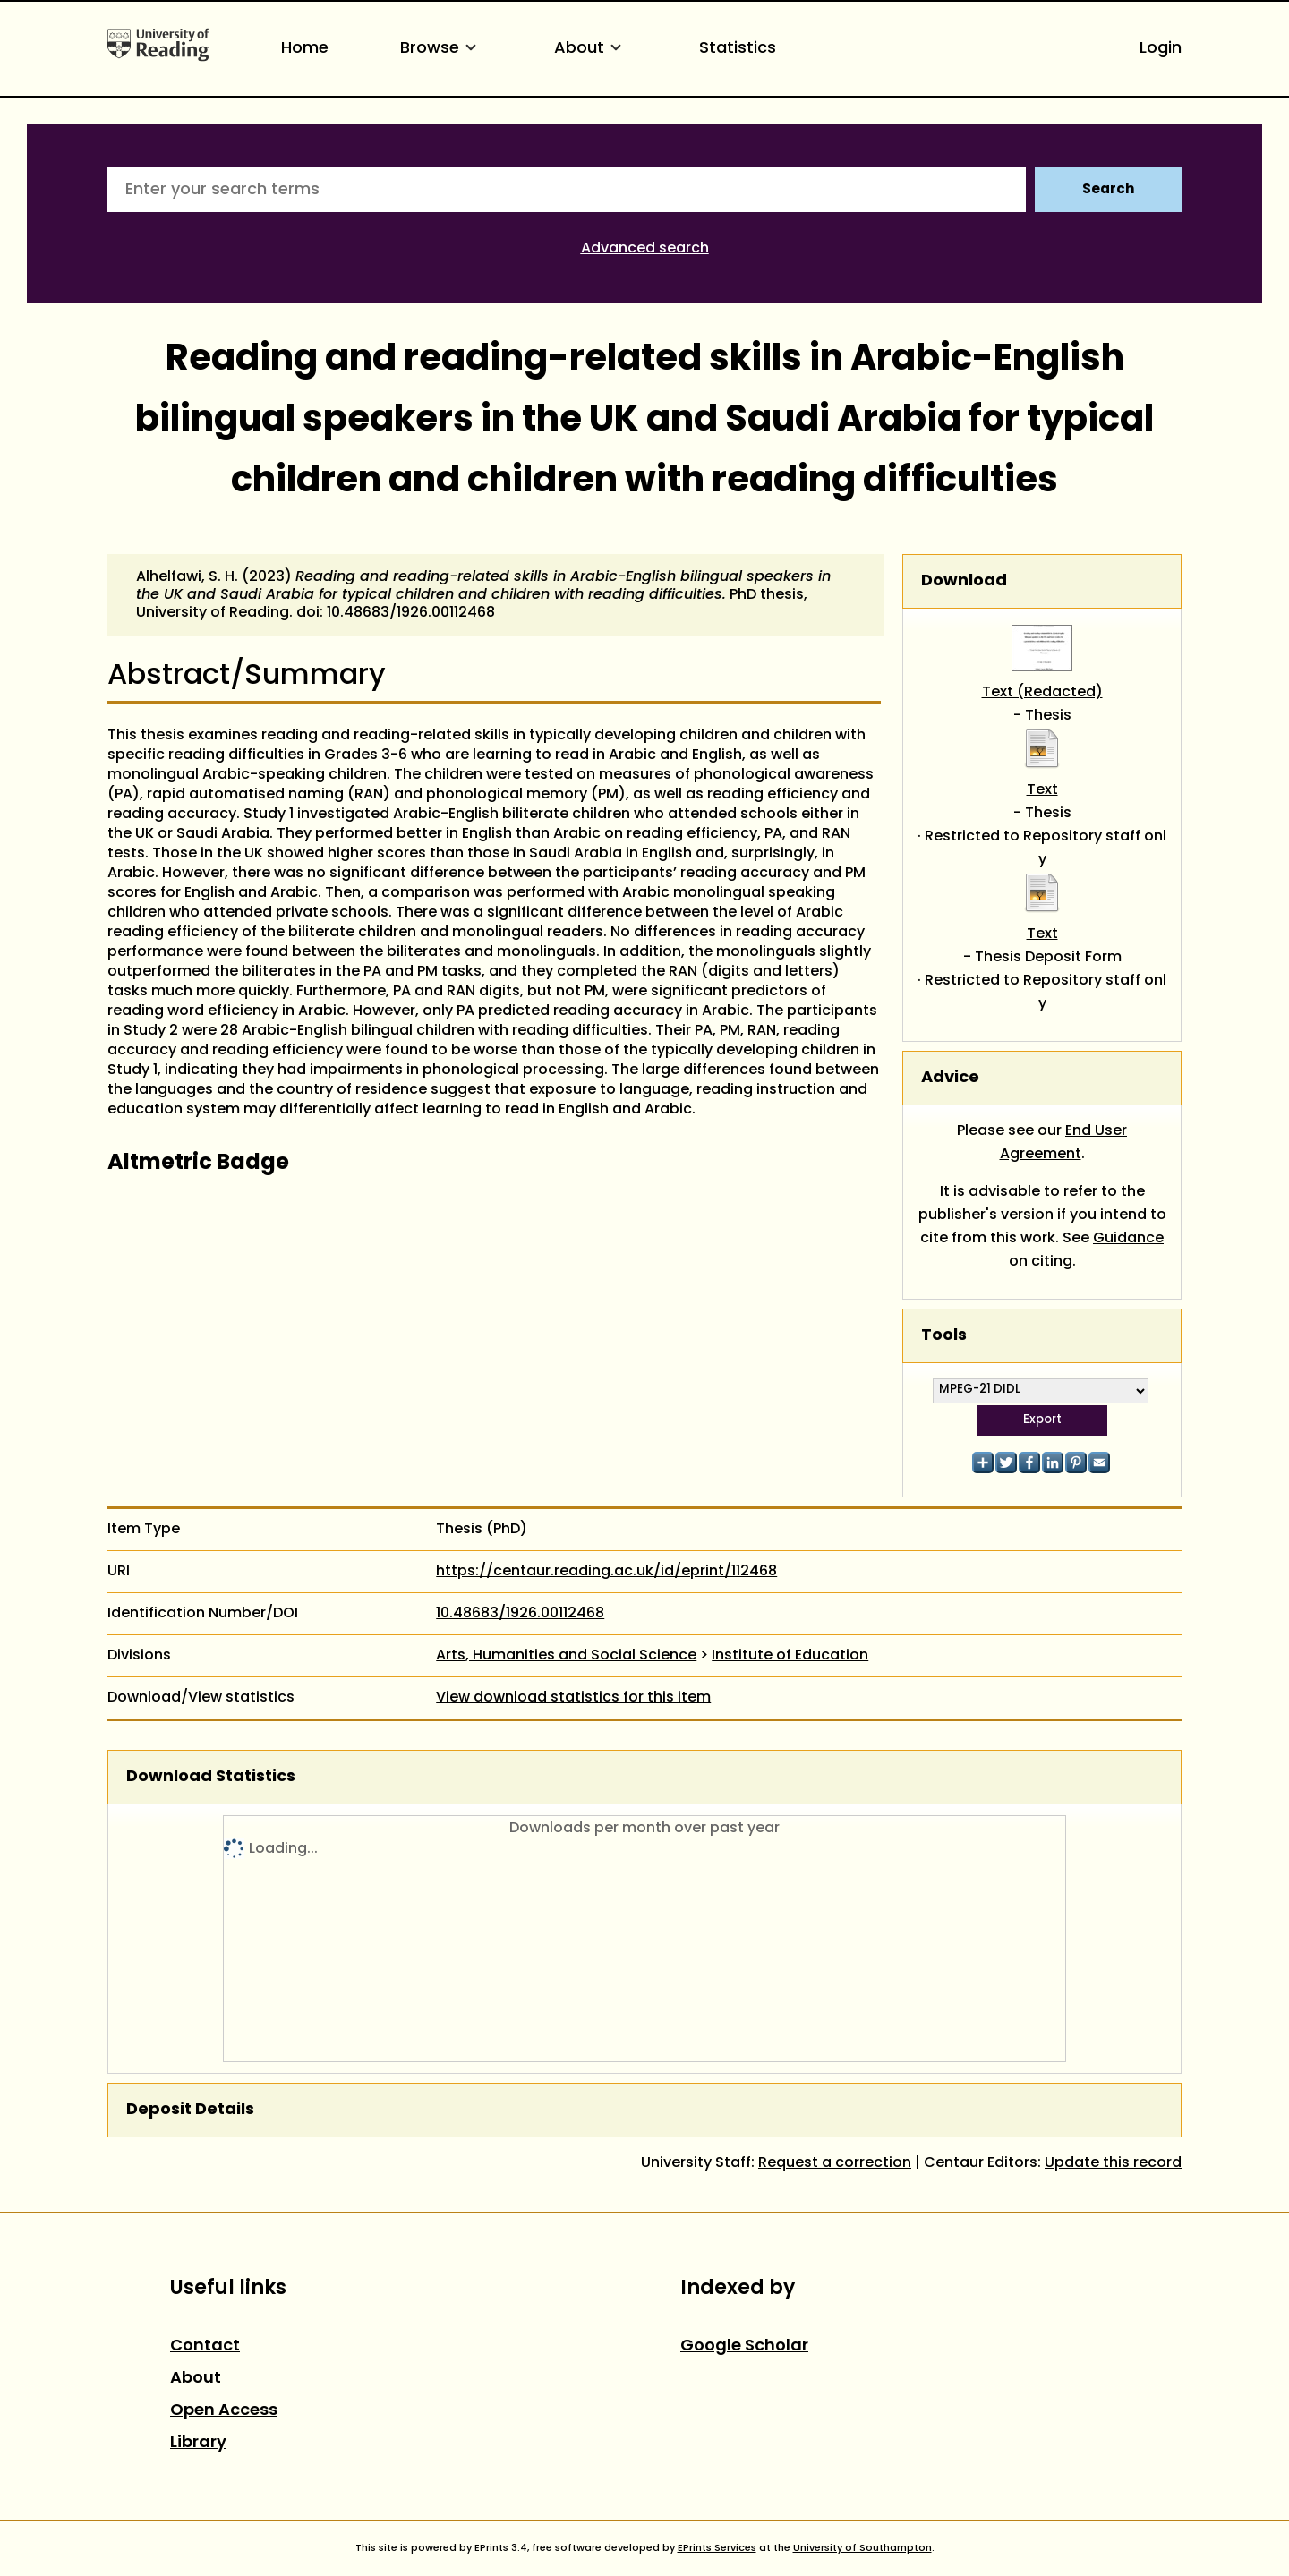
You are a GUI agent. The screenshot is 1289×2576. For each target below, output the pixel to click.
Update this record (1113, 2163)
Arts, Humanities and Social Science (566, 1656)
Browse (441, 49)
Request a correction (834, 2163)
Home (305, 49)
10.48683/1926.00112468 (411, 613)
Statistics (737, 49)
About (590, 49)
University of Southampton (862, 2548)
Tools (944, 1336)
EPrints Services (717, 2548)
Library (198, 2443)
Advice (950, 1078)
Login (1161, 49)
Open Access (223, 2411)
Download (964, 581)
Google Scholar (744, 2346)
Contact (205, 2346)
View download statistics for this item (573, 1698)
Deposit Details (190, 2110)
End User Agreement (1064, 1143)
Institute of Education (790, 1656)
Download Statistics (210, 1777)
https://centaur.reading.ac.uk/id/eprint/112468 (606, 1571)
